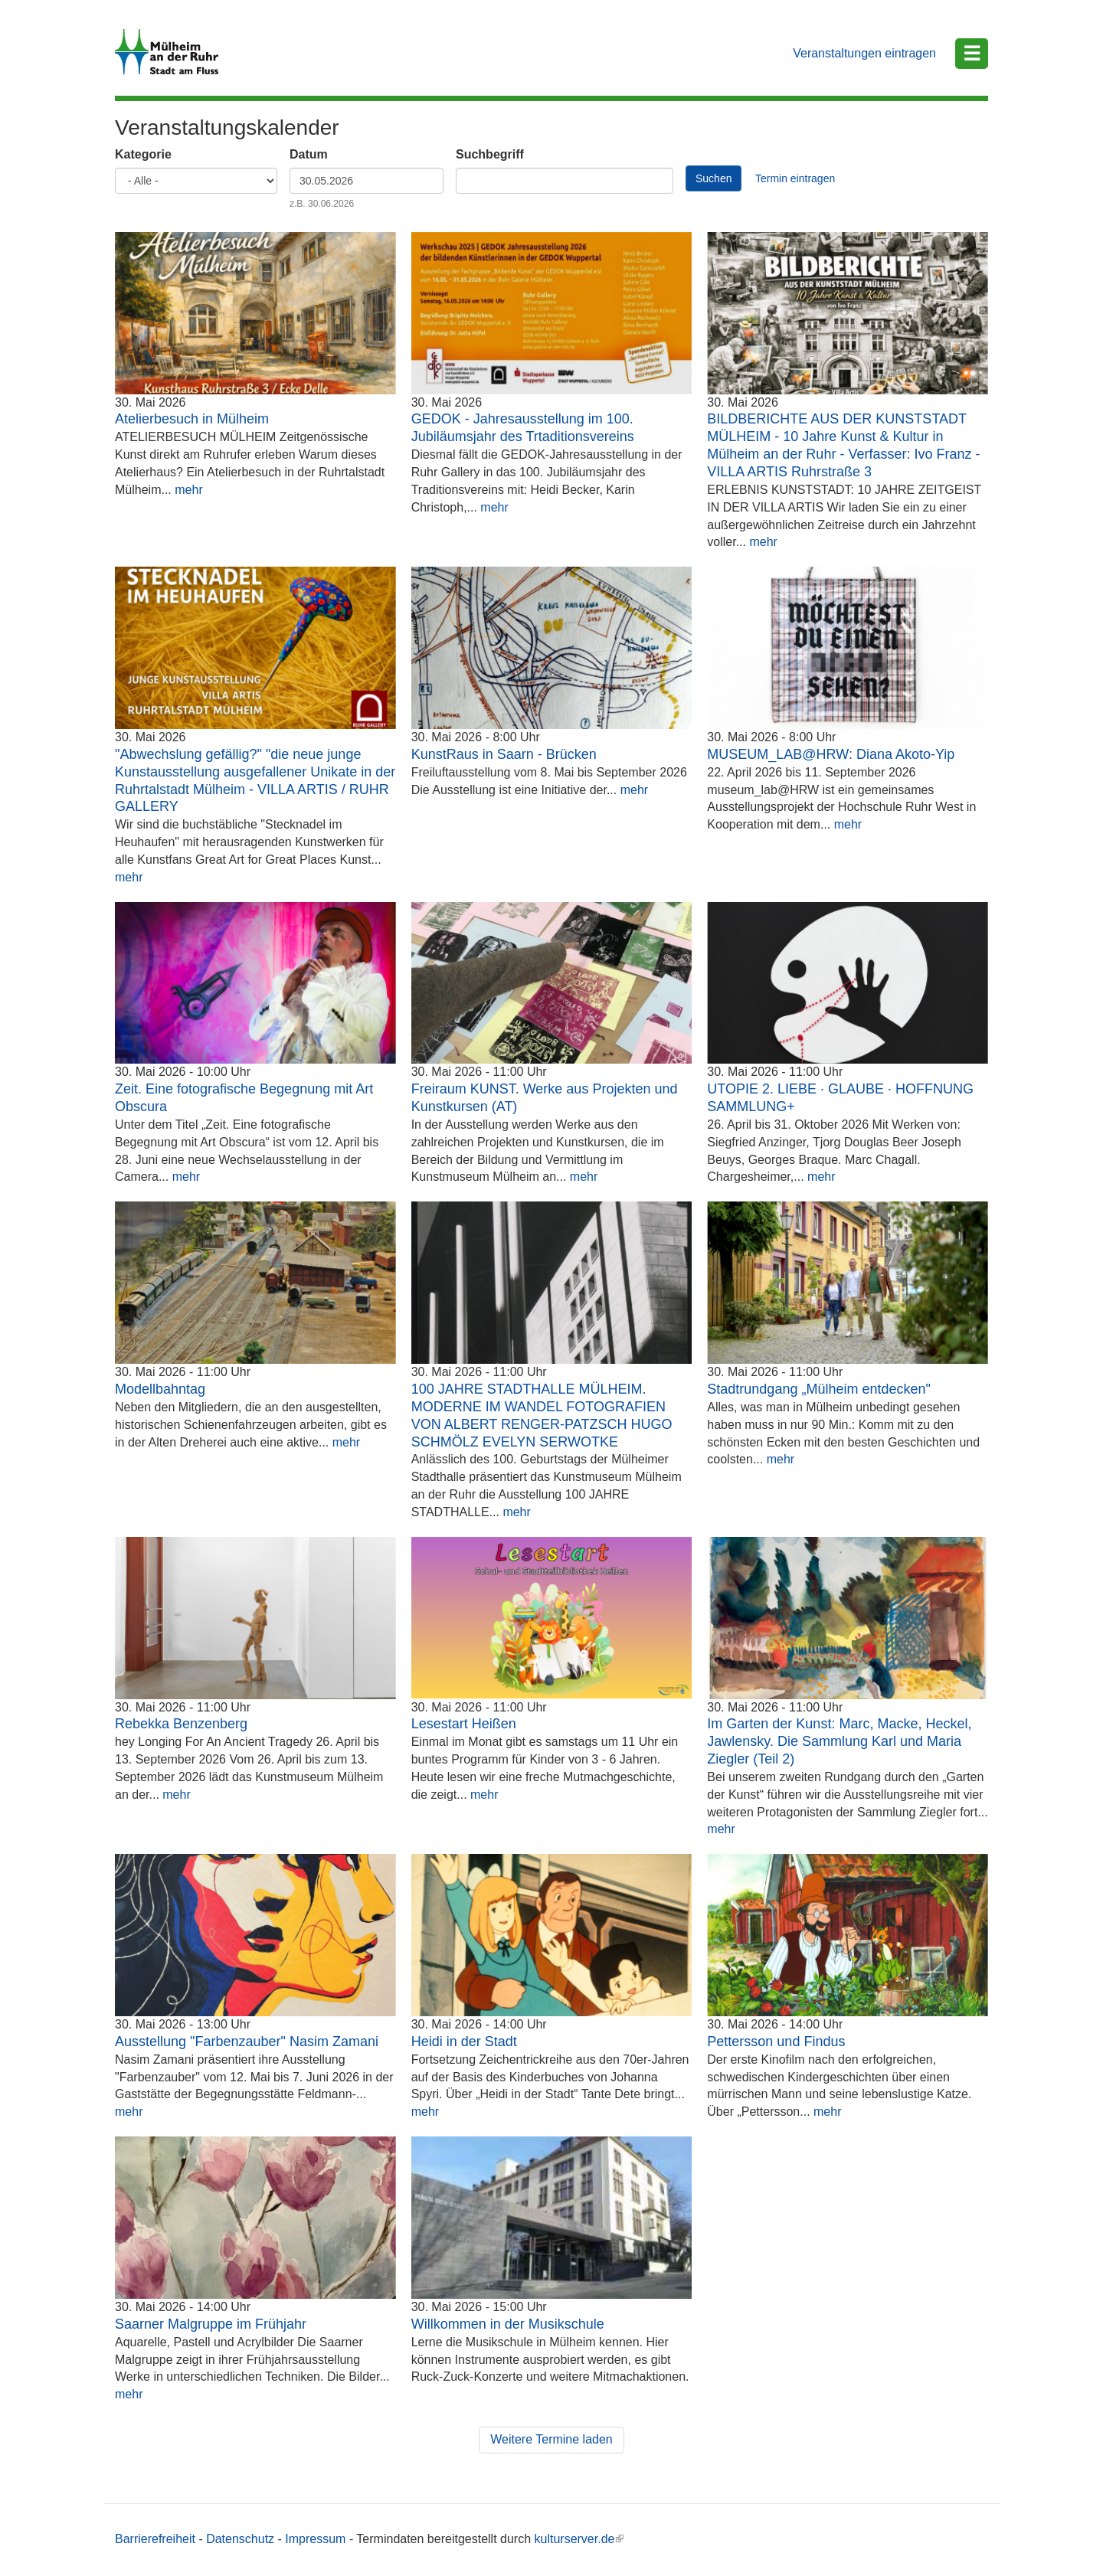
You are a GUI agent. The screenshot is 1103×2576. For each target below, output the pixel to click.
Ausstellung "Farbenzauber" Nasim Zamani (246, 2041)
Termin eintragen (795, 178)
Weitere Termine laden (551, 2439)
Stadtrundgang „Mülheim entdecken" (819, 1389)
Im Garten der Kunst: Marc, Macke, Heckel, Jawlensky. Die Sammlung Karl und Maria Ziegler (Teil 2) (839, 1741)
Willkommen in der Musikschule (507, 2324)
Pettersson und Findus (776, 2041)
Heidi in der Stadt (464, 2041)
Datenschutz (240, 2538)
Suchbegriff (490, 154)
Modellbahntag (160, 1389)
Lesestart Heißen (463, 1723)
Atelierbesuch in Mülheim (192, 419)
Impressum (315, 2538)
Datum (309, 154)
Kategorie (143, 154)
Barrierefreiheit (155, 2538)
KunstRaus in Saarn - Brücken (504, 754)
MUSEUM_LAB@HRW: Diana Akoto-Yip (830, 754)
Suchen (714, 178)
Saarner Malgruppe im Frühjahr (210, 2324)
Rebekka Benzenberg (181, 1723)
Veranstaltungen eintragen (864, 53)
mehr (188, 489)
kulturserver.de (579, 2538)
